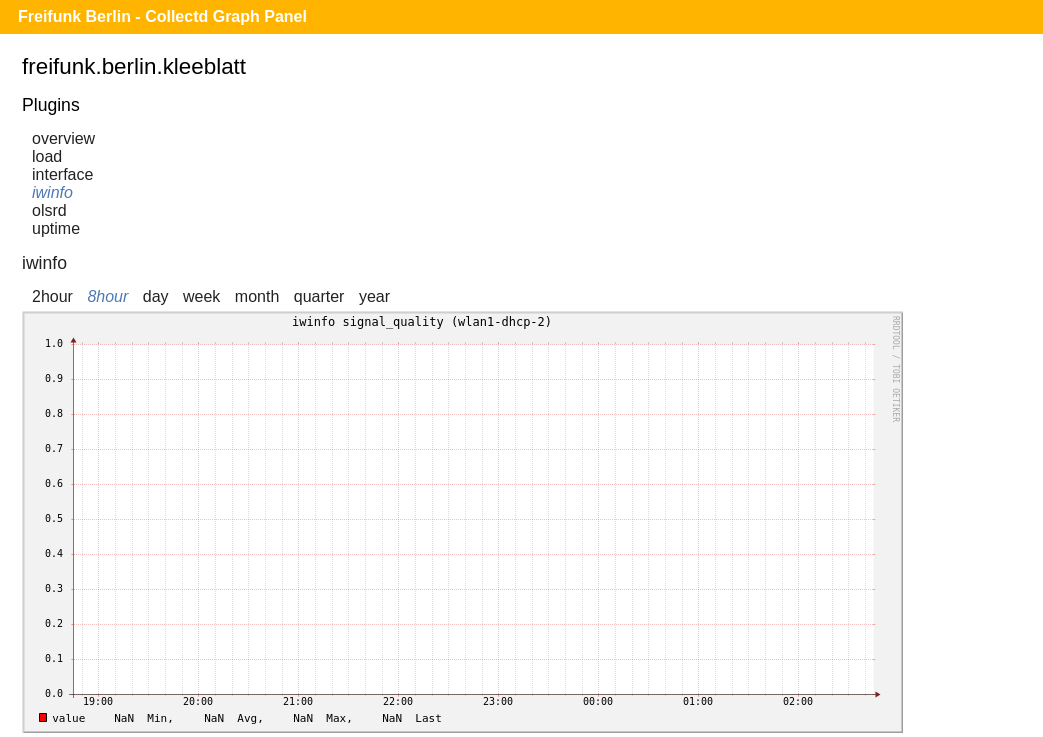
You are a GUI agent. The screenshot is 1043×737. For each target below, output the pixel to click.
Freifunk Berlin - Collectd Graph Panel (162, 16)
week (201, 296)
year (374, 296)
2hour (52, 296)
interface (62, 174)
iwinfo (52, 192)
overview (63, 138)
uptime (56, 228)
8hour (107, 296)
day (156, 296)
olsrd (49, 210)
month (257, 296)
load (47, 156)
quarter (319, 296)
